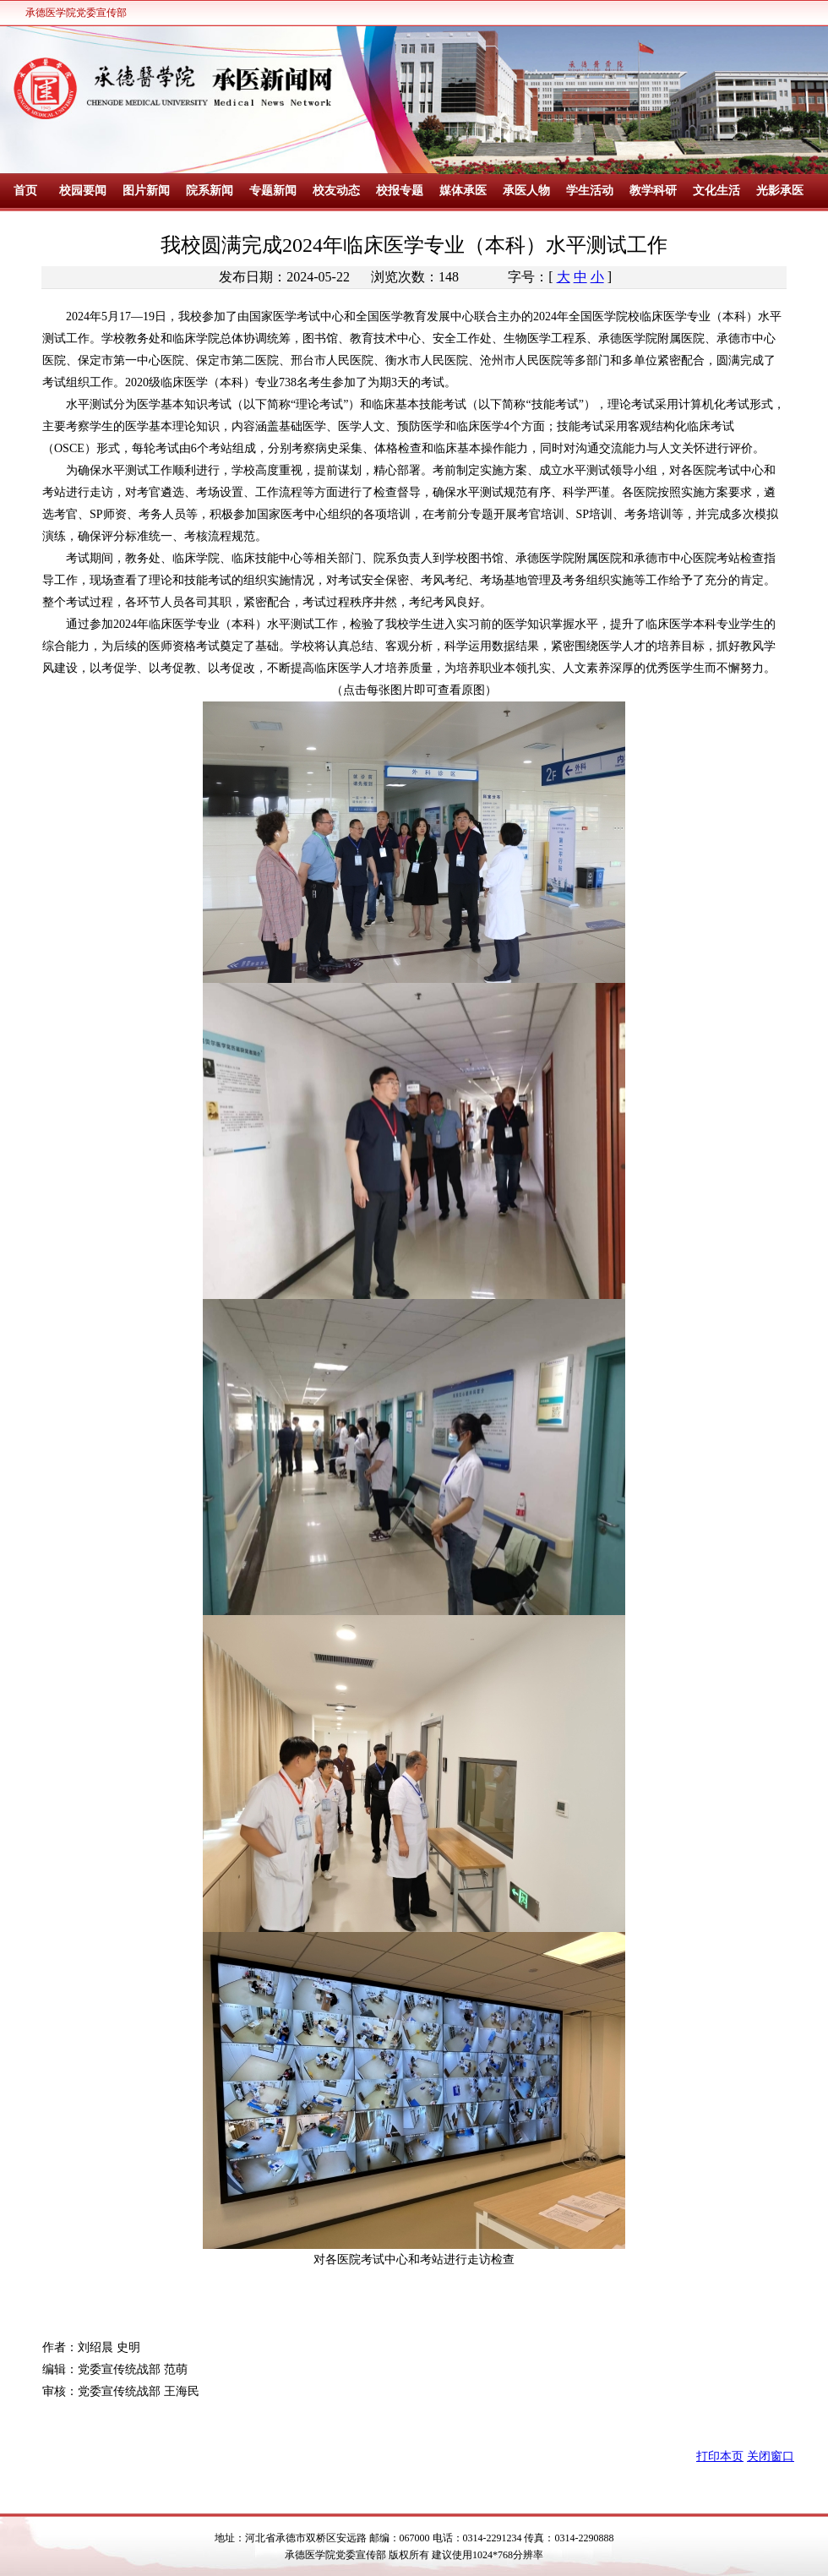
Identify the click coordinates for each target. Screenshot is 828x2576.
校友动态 (336, 190)
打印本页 (720, 2456)
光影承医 (779, 190)
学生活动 (589, 190)
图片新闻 (146, 190)
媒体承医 (463, 190)
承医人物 (526, 190)
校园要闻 (82, 190)
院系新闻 (209, 190)
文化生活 (716, 190)
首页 (25, 190)
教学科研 (653, 190)
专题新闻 (273, 190)
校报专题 (399, 190)
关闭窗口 (770, 2456)
